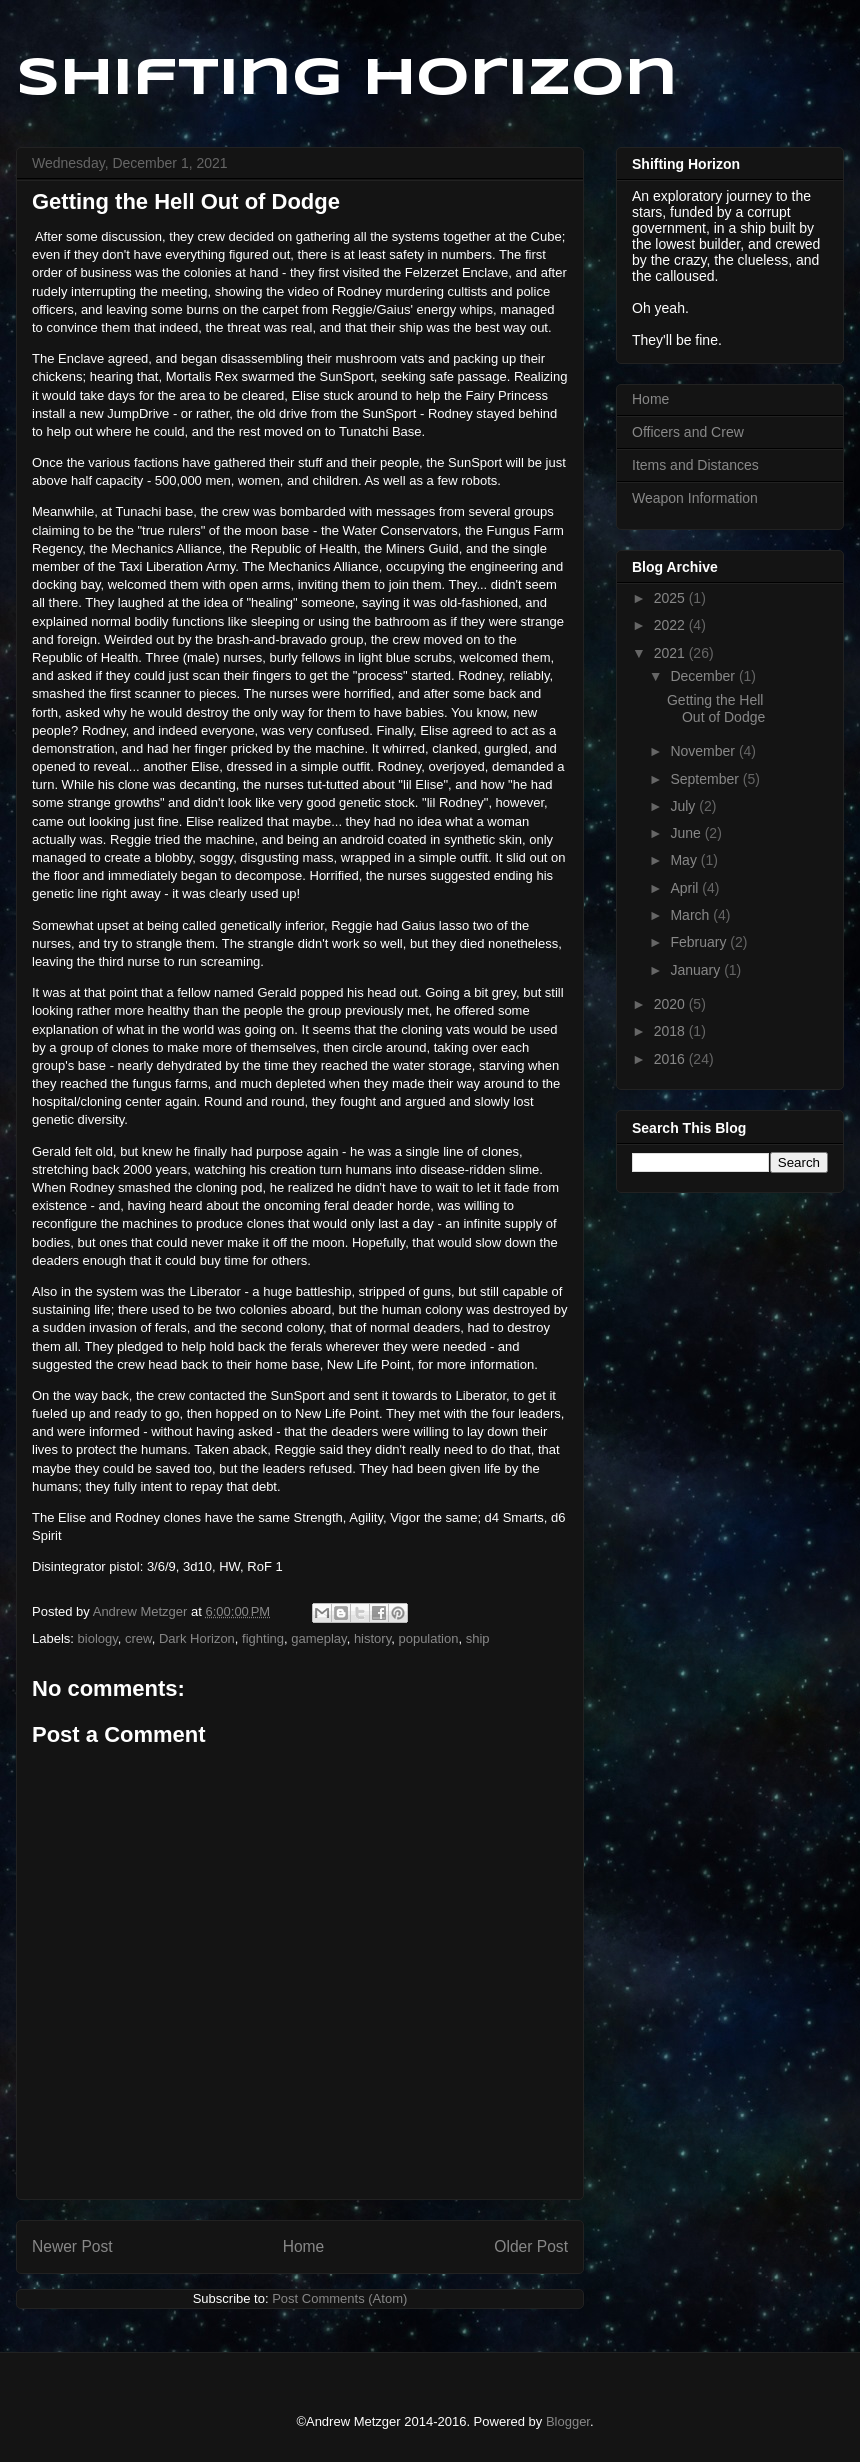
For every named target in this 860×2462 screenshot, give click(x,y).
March (691, 915)
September (706, 779)
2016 (671, 1059)
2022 (671, 625)
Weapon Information (695, 498)
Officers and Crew (688, 432)
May (685, 860)
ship (478, 1638)
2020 (671, 1004)
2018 (671, 1031)
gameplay (318, 1638)
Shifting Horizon (347, 79)
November (704, 751)
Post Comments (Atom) (339, 2298)
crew (138, 1638)
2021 (671, 653)
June (687, 833)
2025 (671, 598)
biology (98, 1638)
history (372, 1638)
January (697, 970)
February (700, 942)
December (704, 676)
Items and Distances (695, 465)
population (428, 1638)
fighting (263, 1638)
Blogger (568, 2421)
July (684, 806)
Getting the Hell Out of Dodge (716, 708)
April (686, 888)
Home (304, 2246)
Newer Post (72, 2246)
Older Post (531, 2246)
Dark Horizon (197, 1638)
